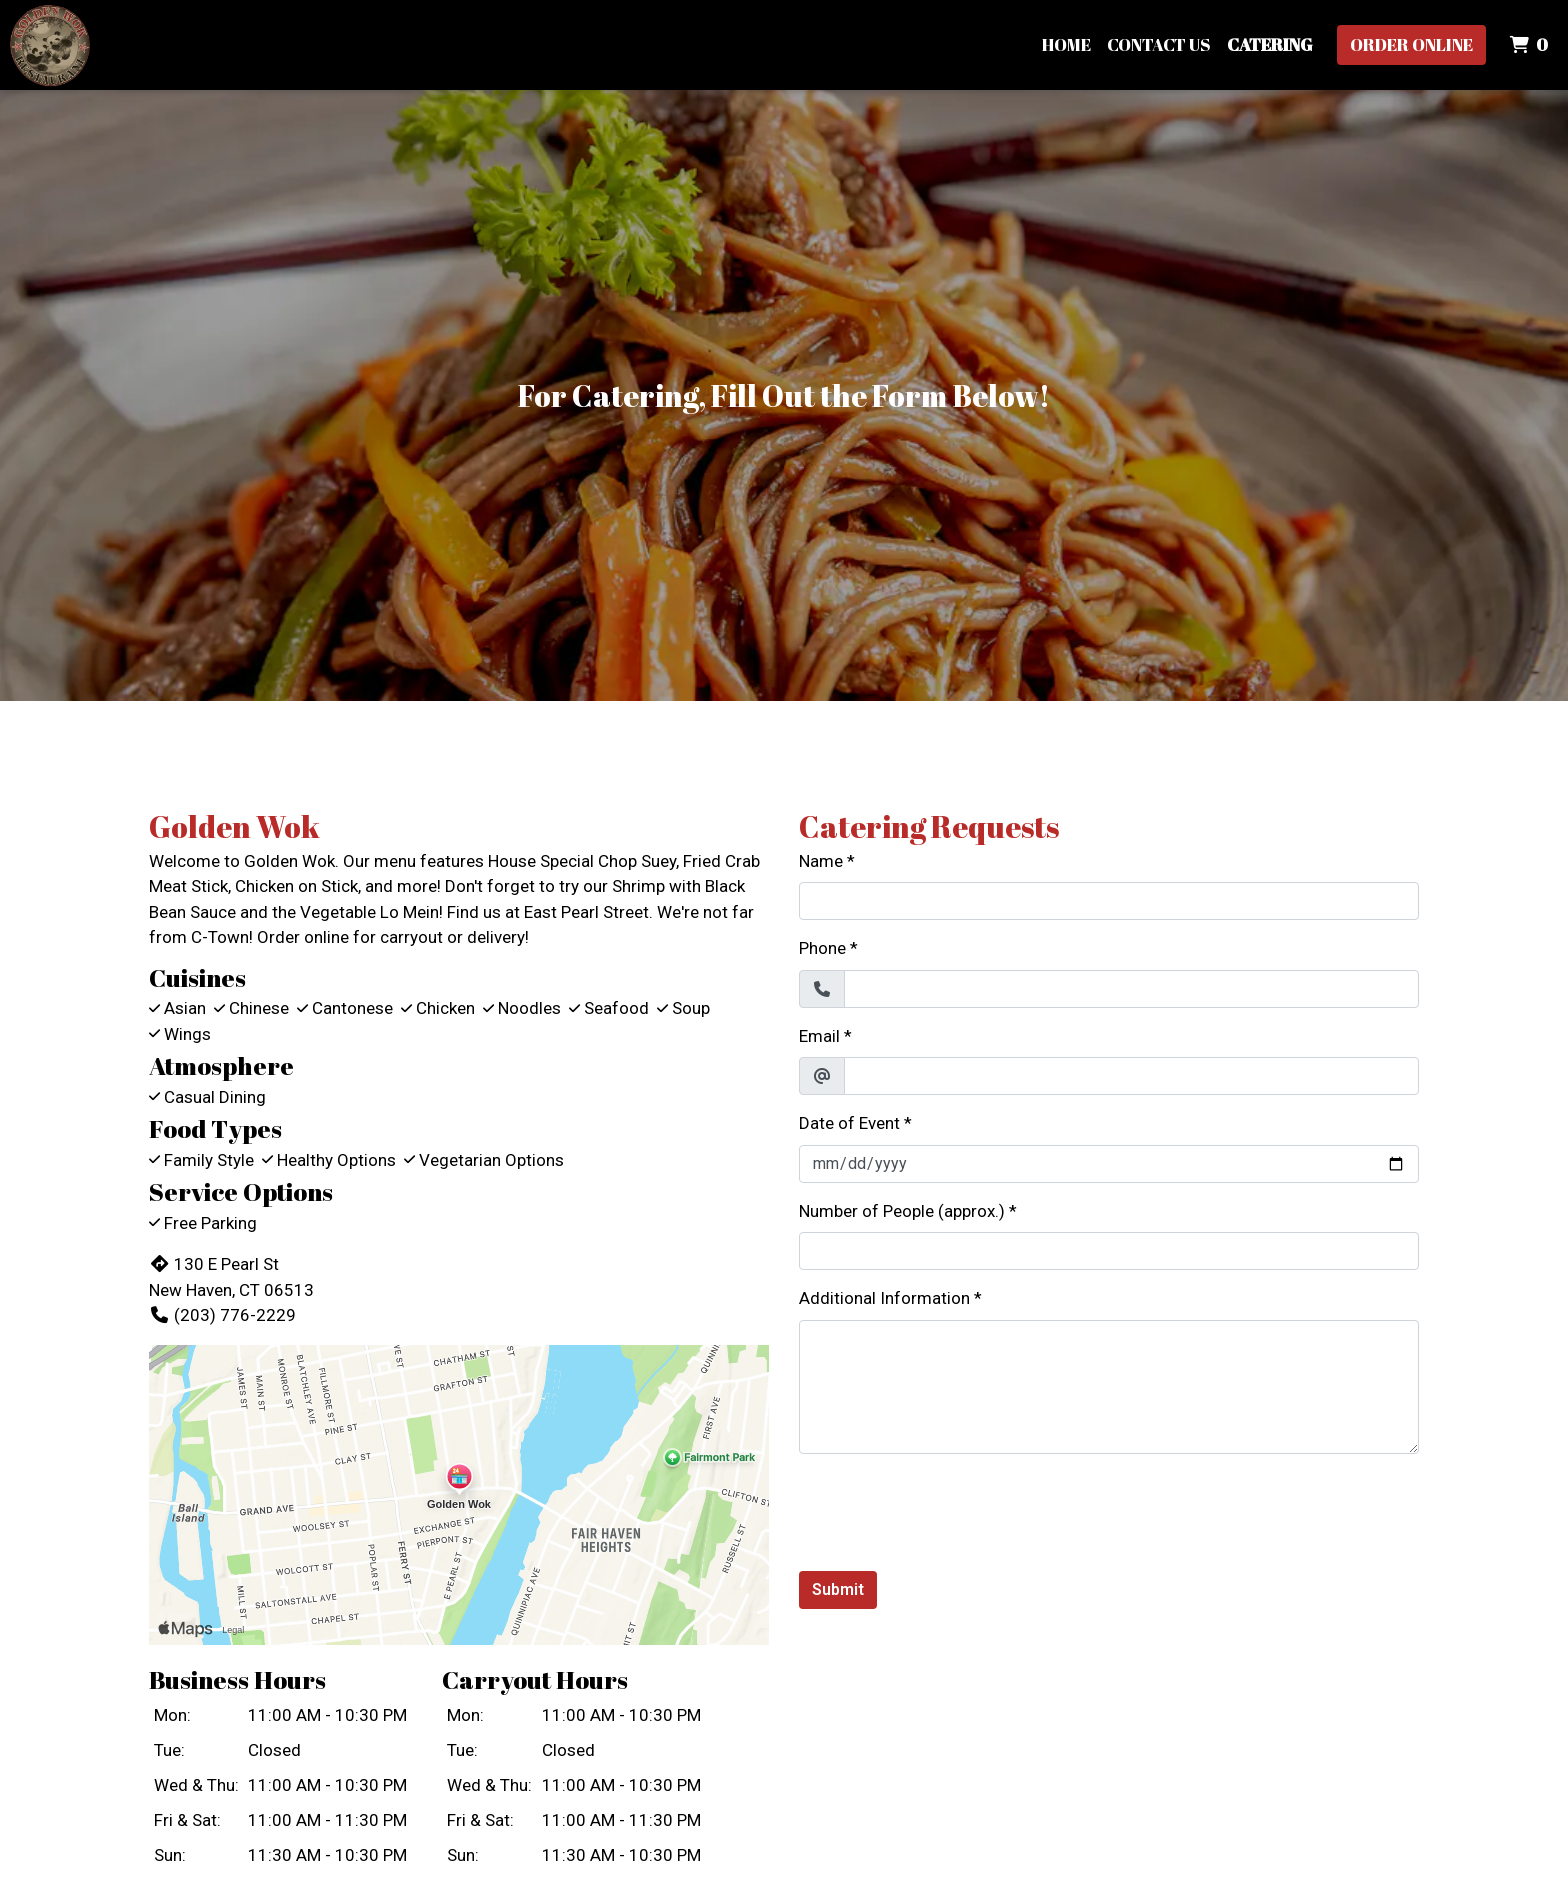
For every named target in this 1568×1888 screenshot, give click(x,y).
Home (1066, 44)
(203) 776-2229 (222, 1315)
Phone (822, 948)
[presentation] (951, 1509)
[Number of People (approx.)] (1109, 1251)
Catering (1270, 44)
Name (821, 861)
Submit (838, 1589)
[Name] (1109, 901)
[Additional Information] (1109, 1387)
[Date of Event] (1109, 1164)
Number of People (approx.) (902, 1211)
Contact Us (1159, 44)
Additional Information (884, 1298)
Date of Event (849, 1123)
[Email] (1131, 1076)
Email (819, 1036)
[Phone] (1131, 989)
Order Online (1411, 44)
